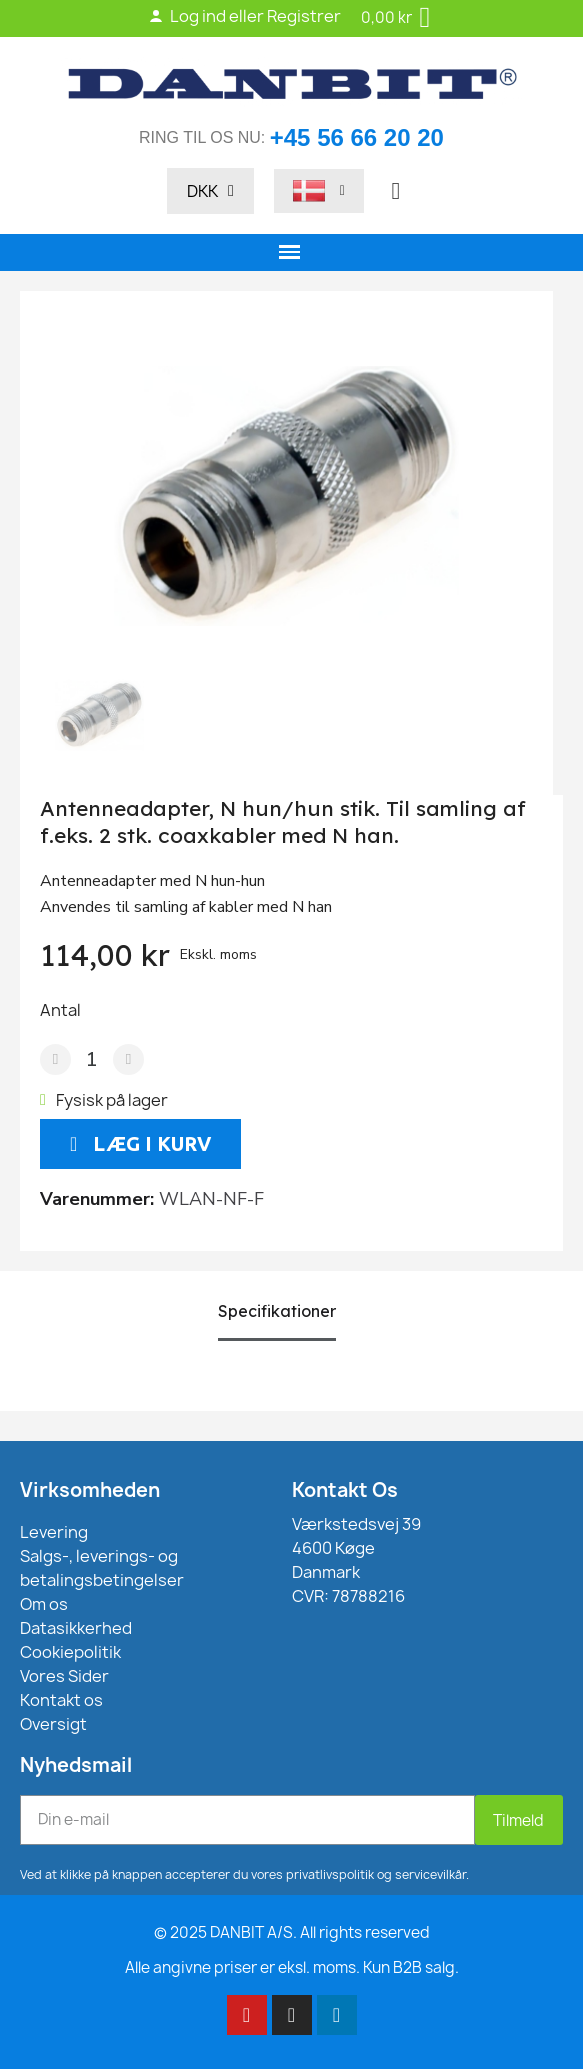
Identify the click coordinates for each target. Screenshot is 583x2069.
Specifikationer (277, 1311)
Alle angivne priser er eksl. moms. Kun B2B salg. (292, 1967)
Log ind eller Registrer (244, 16)
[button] (396, 191)
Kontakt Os (345, 1490)
